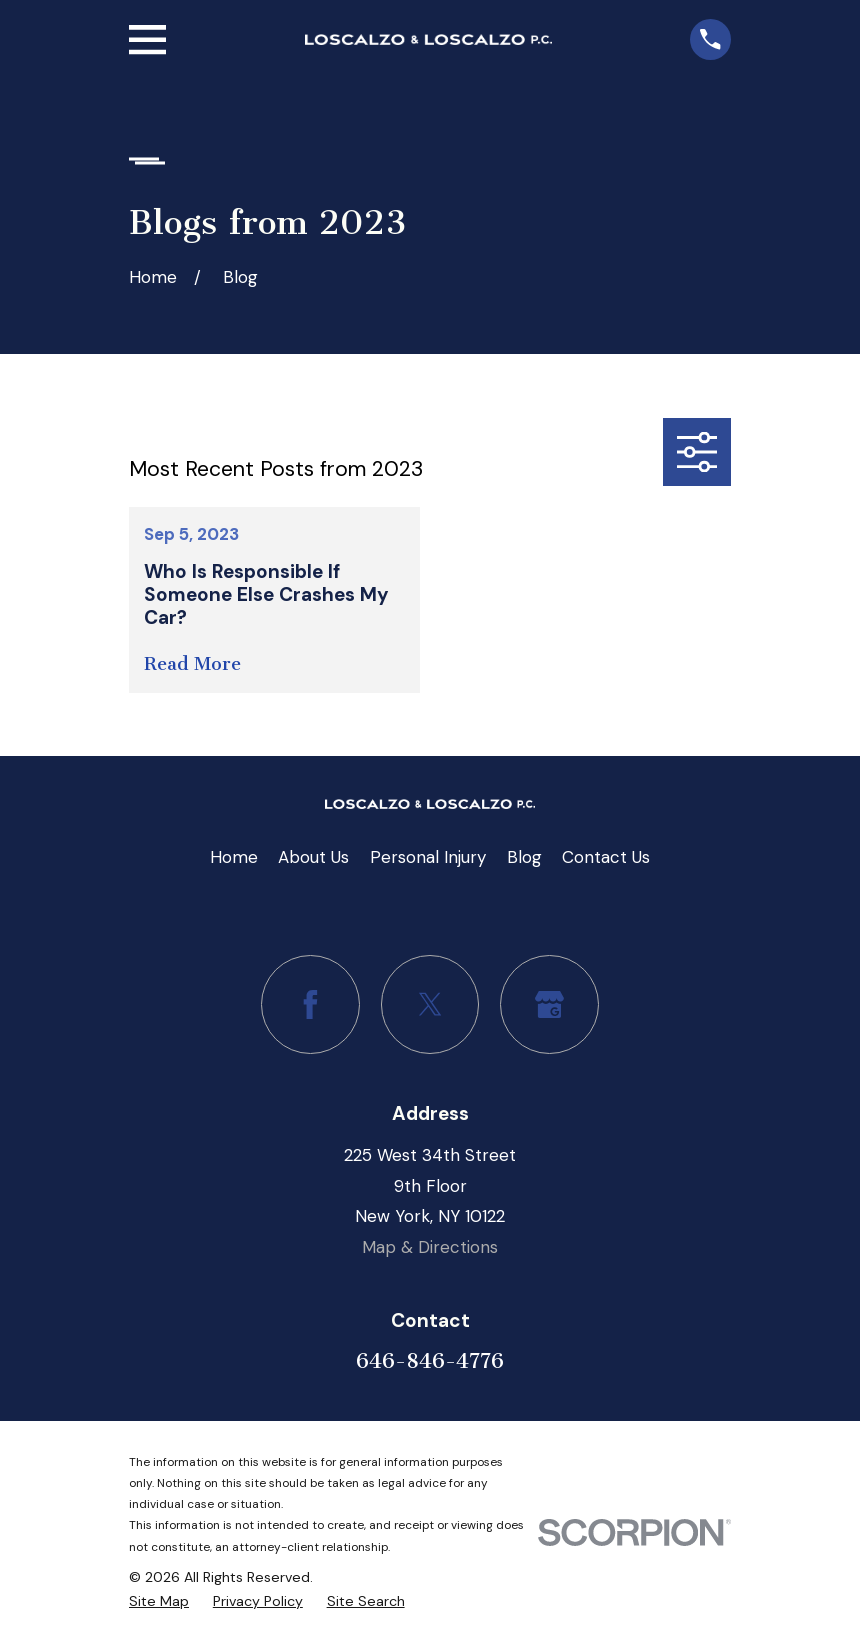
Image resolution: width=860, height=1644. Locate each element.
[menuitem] (159, 1601)
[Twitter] (430, 1004)
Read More (192, 664)
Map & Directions (430, 1247)
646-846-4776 (430, 1361)
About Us (313, 857)
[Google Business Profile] (549, 1004)
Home (234, 857)
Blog (524, 857)
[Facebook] (310, 1004)
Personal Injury (428, 857)
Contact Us (606, 857)
